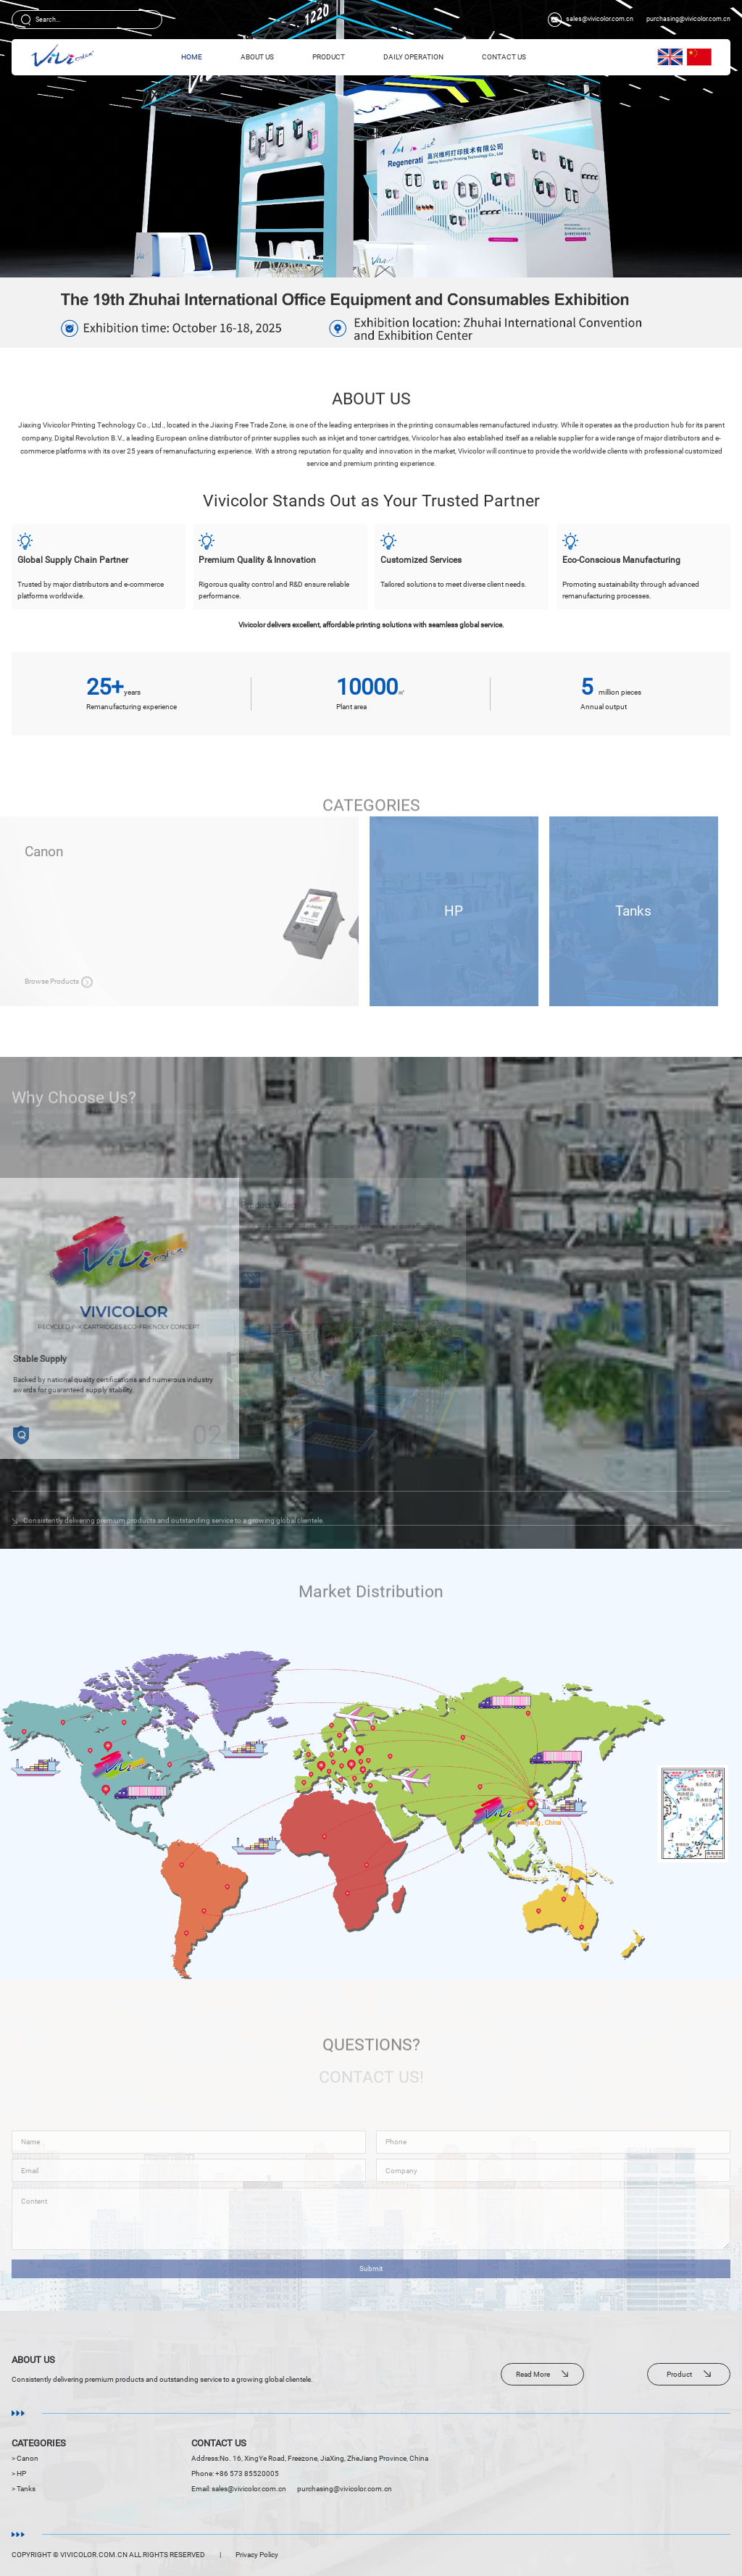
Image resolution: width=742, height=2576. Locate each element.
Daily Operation (413, 57)
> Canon (25, 2458)
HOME (191, 57)
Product (328, 57)
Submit (371, 2283)
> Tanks (24, 2488)
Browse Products (225, 981)
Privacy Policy (256, 2554)
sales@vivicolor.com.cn (599, 18)
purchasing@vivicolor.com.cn (688, 18)
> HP (19, 2473)
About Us (257, 57)
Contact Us (504, 57)
